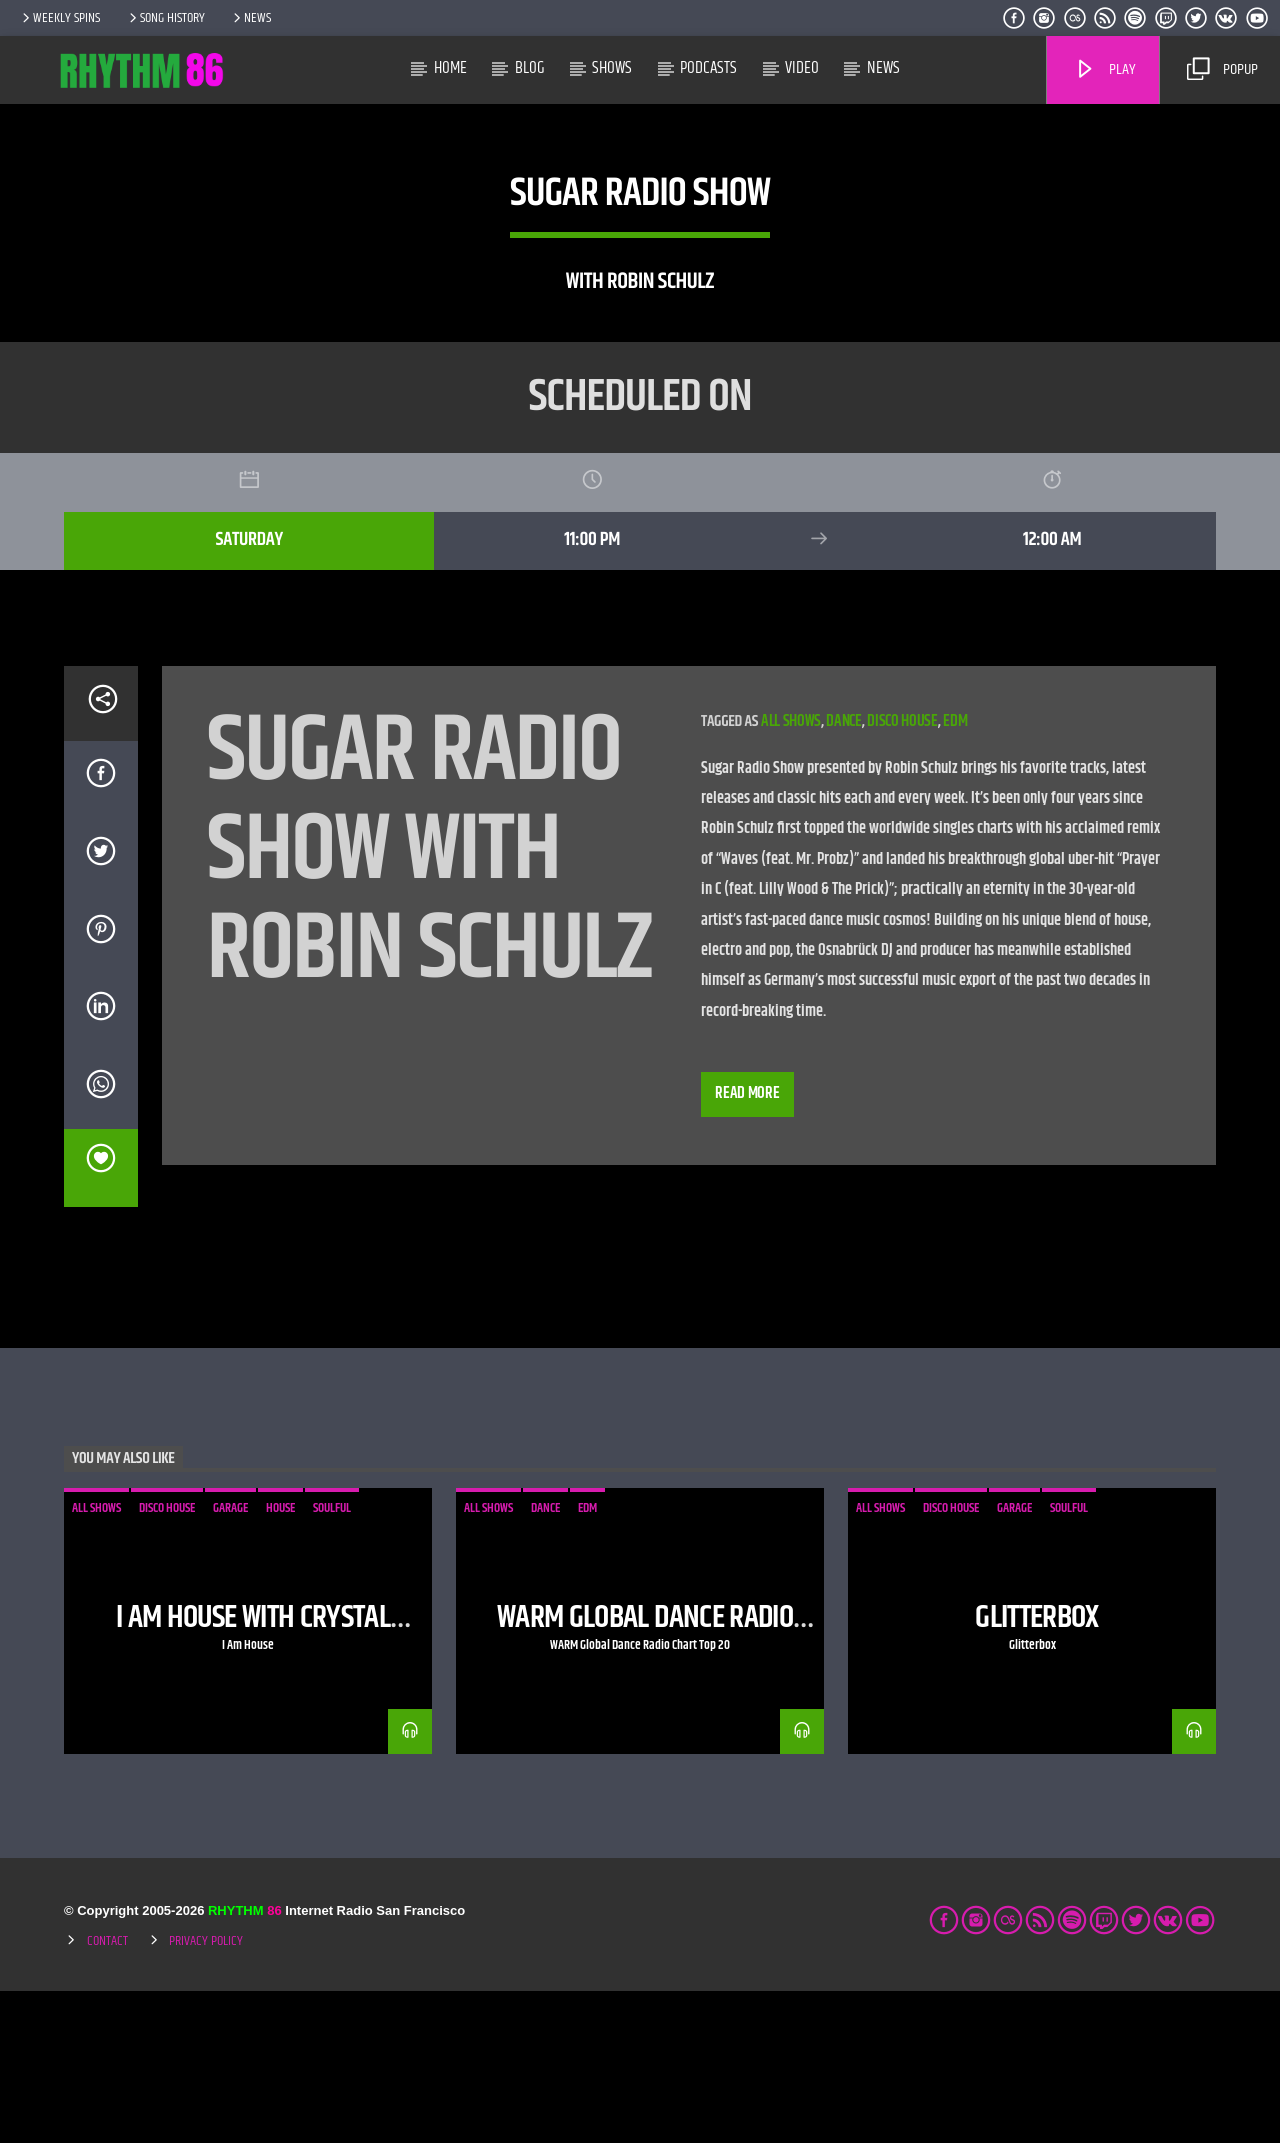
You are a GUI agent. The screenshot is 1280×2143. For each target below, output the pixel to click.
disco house (902, 873)
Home (450, 68)
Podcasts (708, 68)
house (280, 1660)
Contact (107, 2093)
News (250, 18)
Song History (165, 18)
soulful (332, 1660)
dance (843, 873)
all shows (791, 873)
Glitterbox (1037, 1769)
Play (1105, 69)
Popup (1222, 69)
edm (955, 873)
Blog (530, 68)
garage (230, 1660)
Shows (612, 68)
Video (802, 68)
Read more (747, 1245)
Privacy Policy (206, 2093)
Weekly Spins (59, 18)
